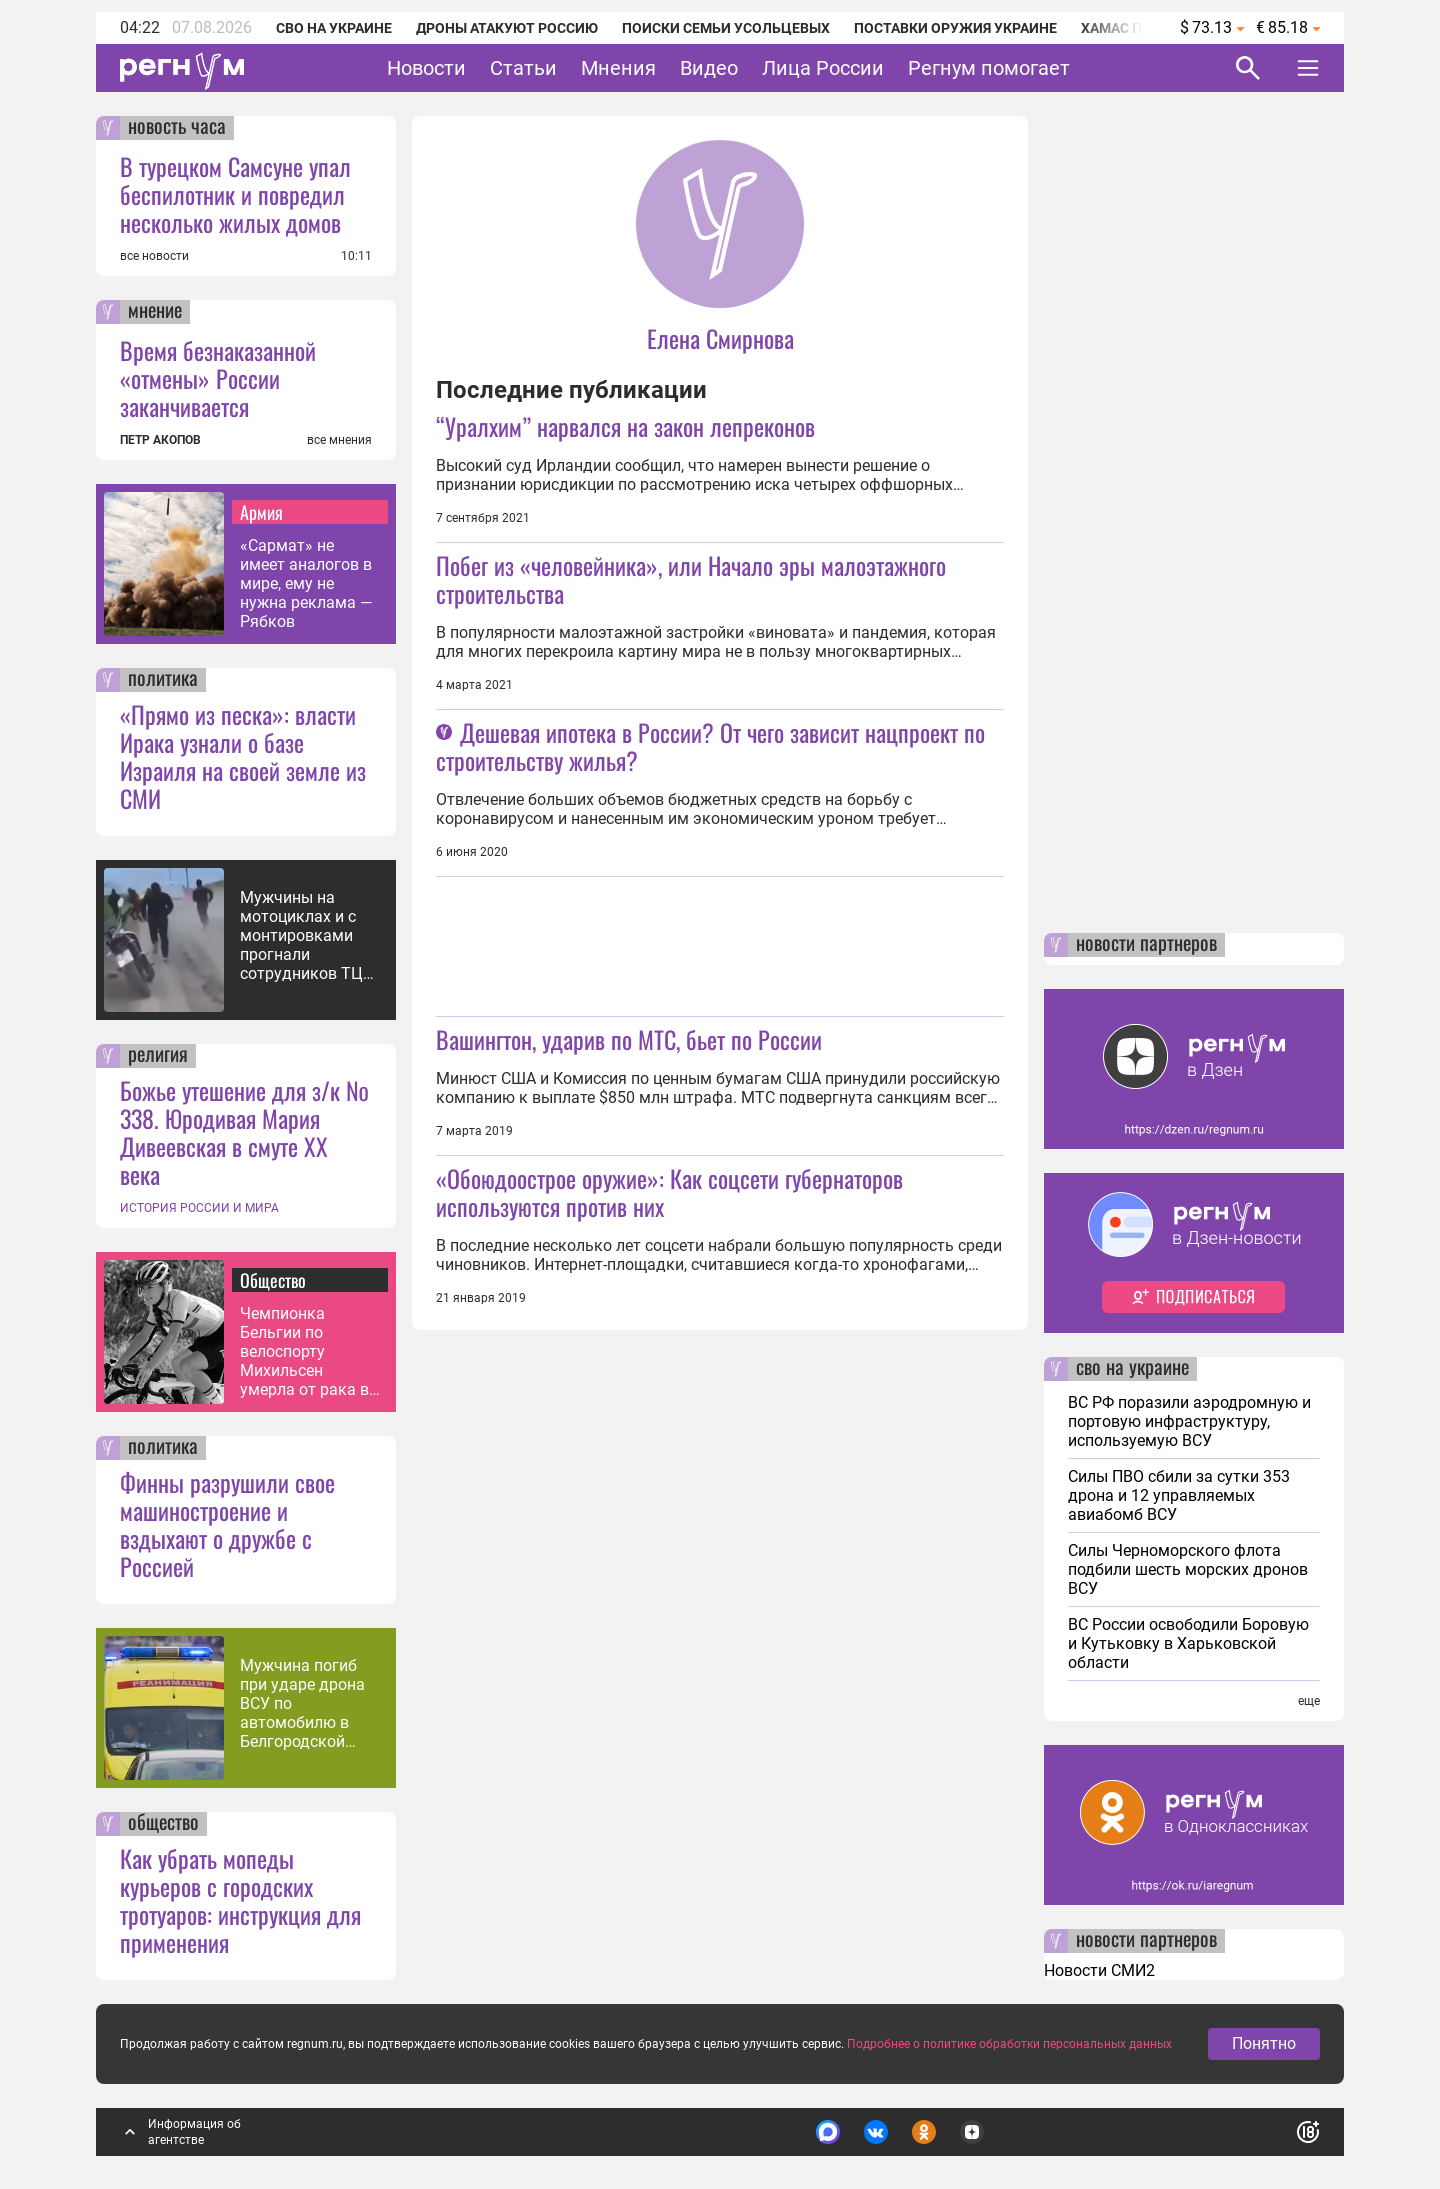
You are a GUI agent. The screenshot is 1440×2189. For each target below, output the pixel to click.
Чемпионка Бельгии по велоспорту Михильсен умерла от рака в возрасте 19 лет (304, 1351)
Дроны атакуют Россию (507, 28)
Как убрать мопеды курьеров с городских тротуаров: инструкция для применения (240, 1900)
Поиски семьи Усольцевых (726, 28)
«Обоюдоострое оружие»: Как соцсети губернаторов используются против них (669, 1192)
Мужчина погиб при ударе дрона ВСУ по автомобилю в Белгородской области (302, 1703)
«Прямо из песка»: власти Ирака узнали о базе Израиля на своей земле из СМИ (243, 756)
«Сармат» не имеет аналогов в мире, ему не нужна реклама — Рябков (306, 583)
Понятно (1264, 2043)
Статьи (523, 68)
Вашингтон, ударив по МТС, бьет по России (629, 1039)
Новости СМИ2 (1099, 1970)
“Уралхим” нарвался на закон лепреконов (625, 426)
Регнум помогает (989, 68)
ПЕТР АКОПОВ (160, 440)
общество (163, 1824)
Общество (273, 1280)
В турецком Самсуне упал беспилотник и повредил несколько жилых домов (235, 194)
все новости (154, 256)
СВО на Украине (334, 28)
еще (1309, 1701)
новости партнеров (1146, 945)
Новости (426, 68)
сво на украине (1132, 1369)
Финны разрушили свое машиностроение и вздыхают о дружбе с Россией (227, 1524)
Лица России (823, 68)
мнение (155, 312)
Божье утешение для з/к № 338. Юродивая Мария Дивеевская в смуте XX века (244, 1132)
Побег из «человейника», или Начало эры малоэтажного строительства (691, 579)
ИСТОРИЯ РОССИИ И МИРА (199, 1208)
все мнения (339, 440)
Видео (709, 68)
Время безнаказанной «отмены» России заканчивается (218, 378)
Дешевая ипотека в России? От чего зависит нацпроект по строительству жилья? (710, 746)
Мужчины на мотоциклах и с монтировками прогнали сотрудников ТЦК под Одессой (306, 935)
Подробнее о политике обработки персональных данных (1009, 2044)
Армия (261, 512)
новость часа (177, 128)
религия (158, 1056)
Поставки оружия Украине (955, 28)
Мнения (618, 68)
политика (163, 680)
